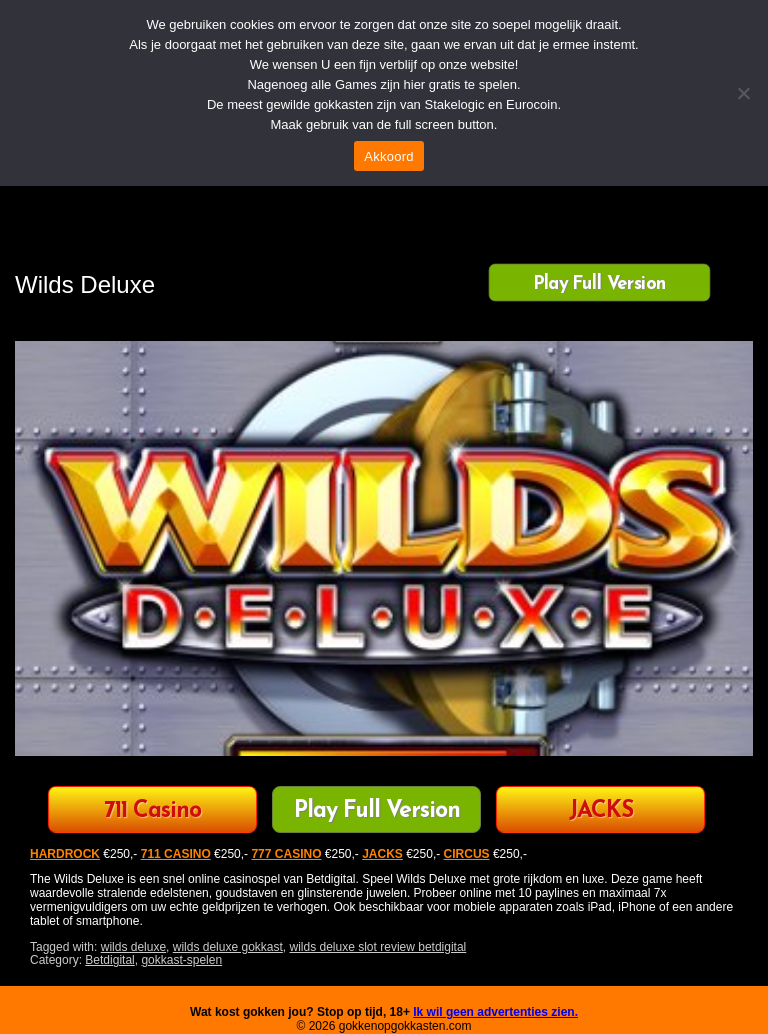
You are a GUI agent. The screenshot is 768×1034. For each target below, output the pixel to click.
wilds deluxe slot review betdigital (378, 947)
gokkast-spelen (181, 960)
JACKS (601, 811)
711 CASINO (176, 854)
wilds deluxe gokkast (228, 947)
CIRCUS (467, 854)
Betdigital (109, 960)
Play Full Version (599, 284)
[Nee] (743, 93)
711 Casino (152, 811)
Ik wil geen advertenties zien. (495, 1012)
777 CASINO (286, 854)
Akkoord (388, 156)
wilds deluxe (133, 947)
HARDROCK (65, 854)
